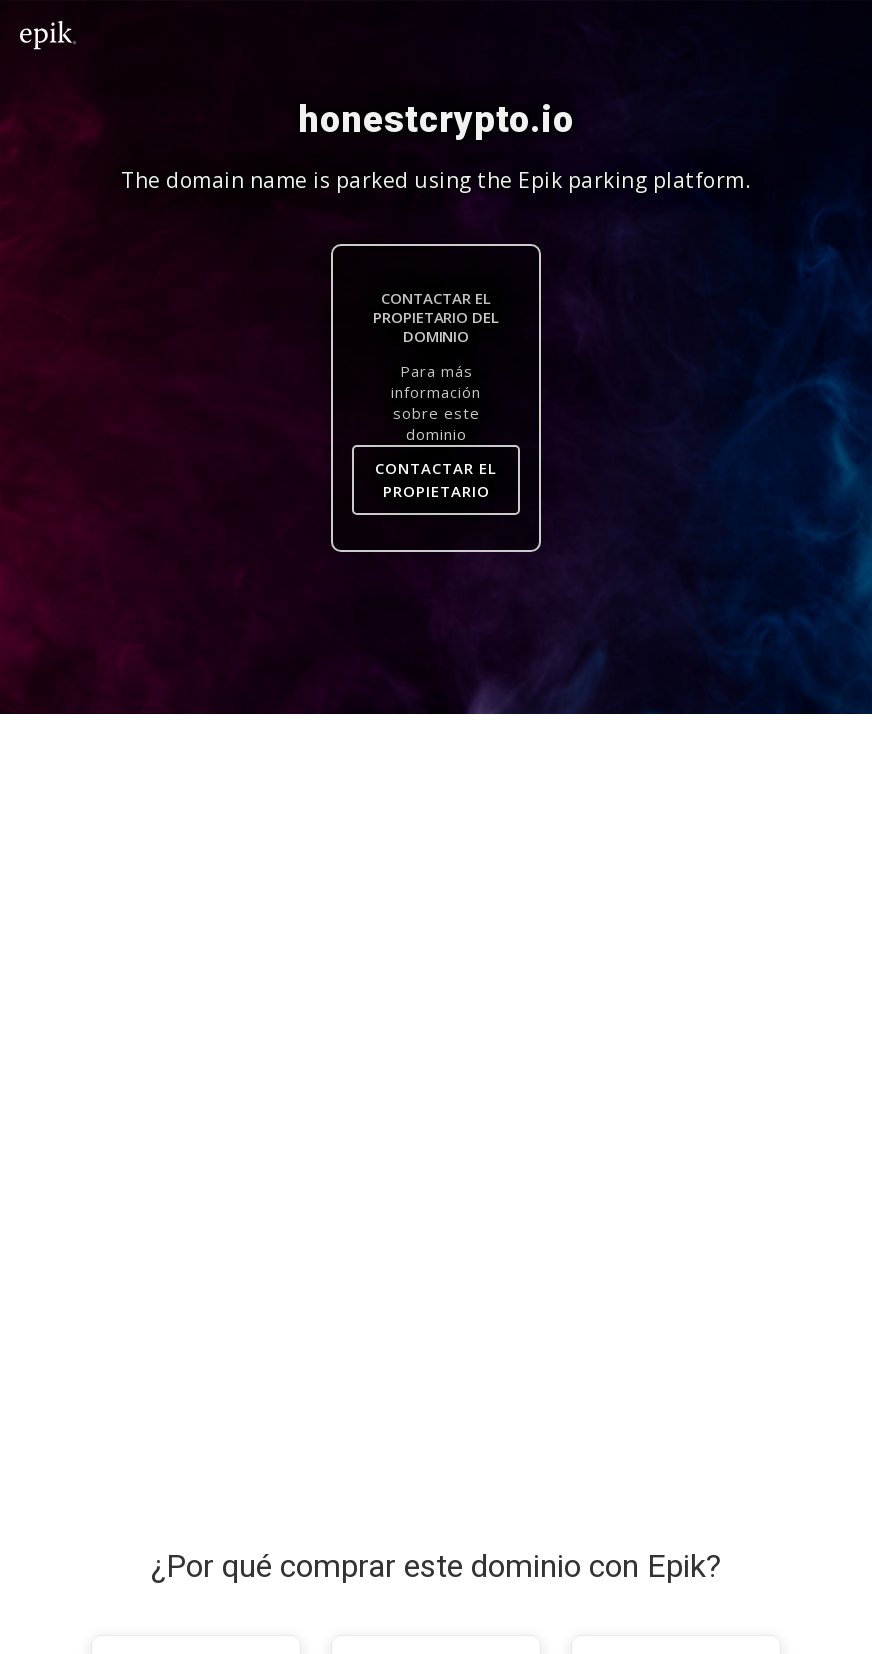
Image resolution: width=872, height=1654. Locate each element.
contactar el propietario (436, 479)
